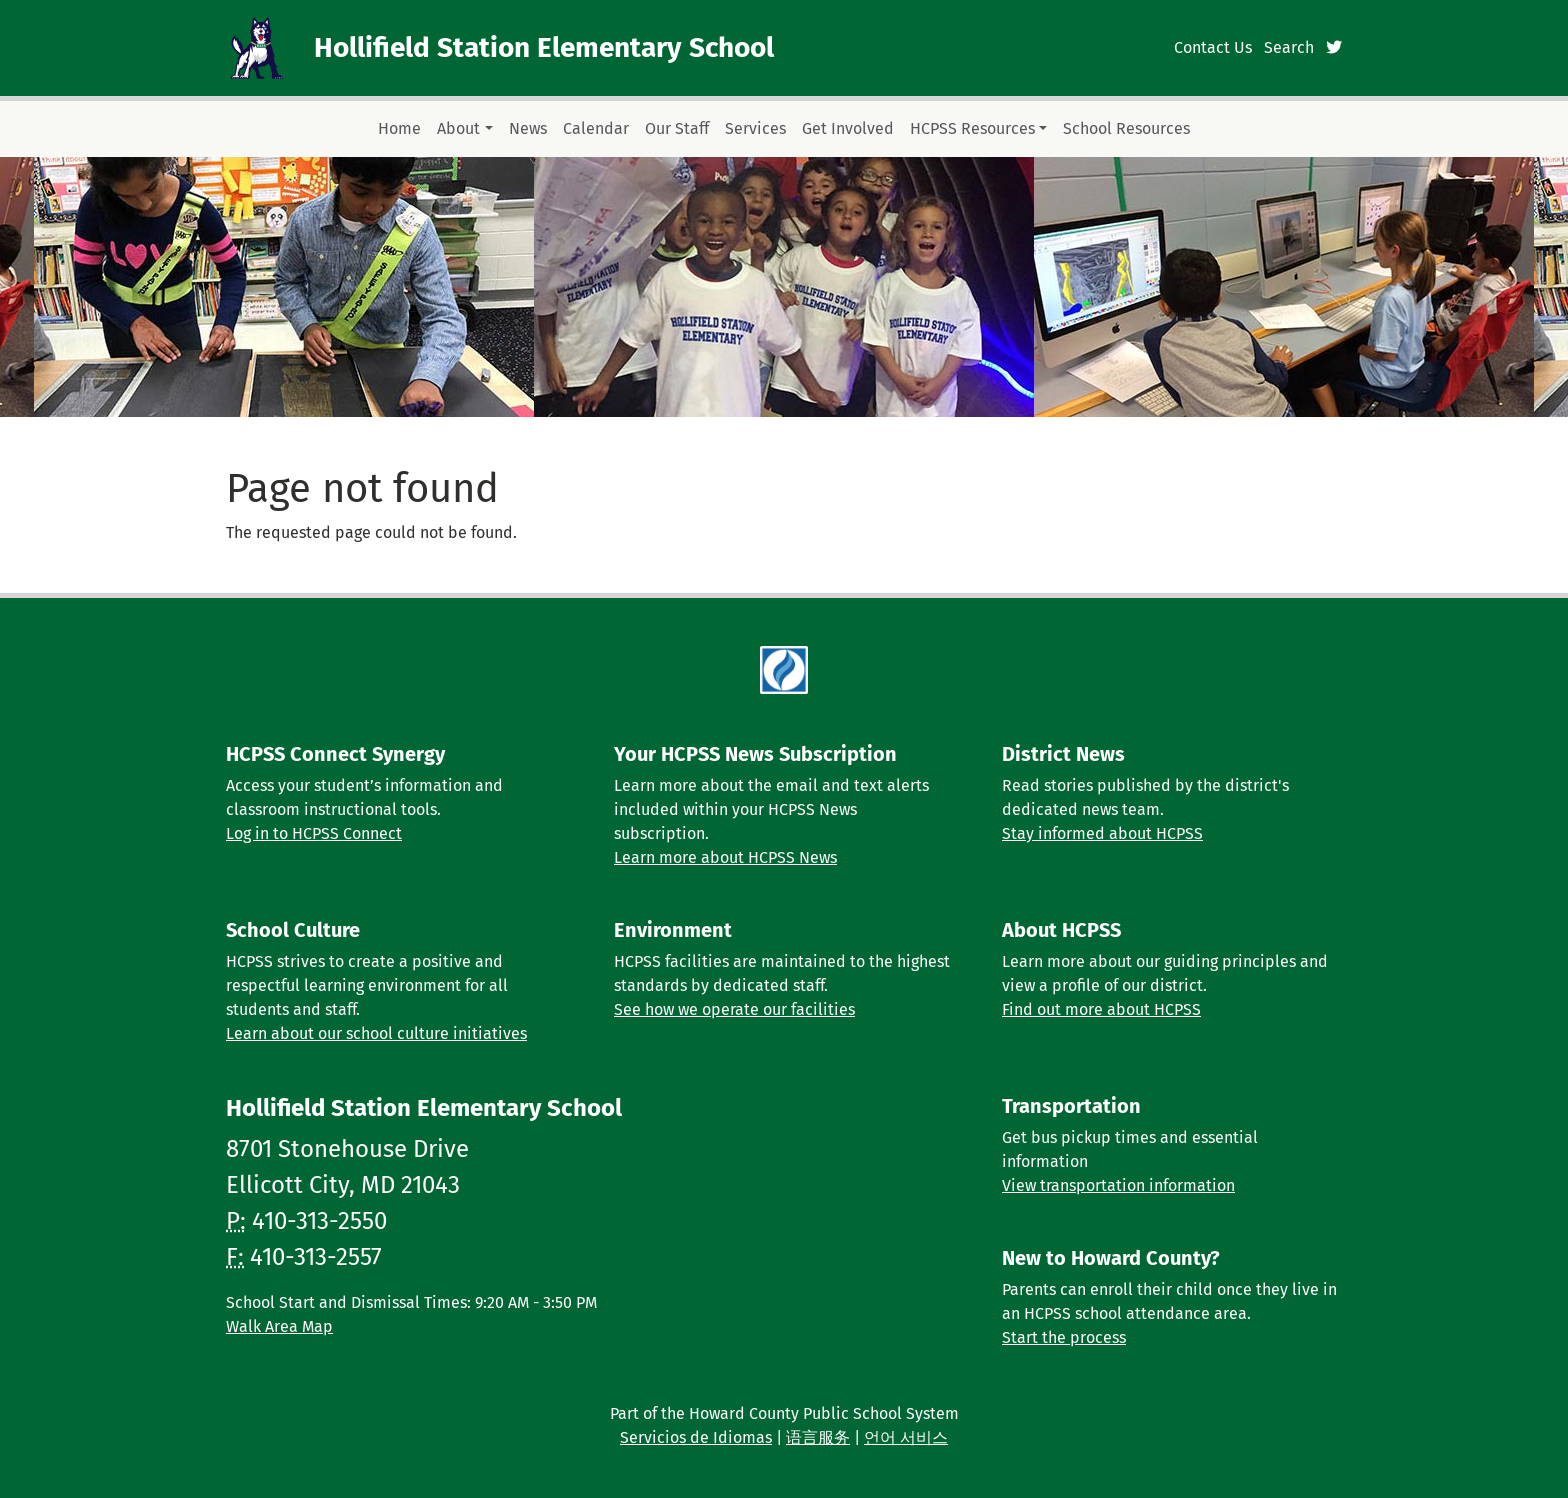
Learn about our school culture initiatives (376, 1033)
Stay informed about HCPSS (1102, 833)
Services (755, 128)
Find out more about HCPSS (1101, 1009)
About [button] (458, 128)
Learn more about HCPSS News (725, 857)
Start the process (1064, 1337)
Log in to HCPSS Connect (314, 833)
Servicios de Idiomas (696, 1437)
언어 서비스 (906, 1437)
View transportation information (1118, 1185)
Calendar (596, 128)
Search (1289, 47)
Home (399, 128)
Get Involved (848, 128)
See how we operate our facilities (734, 1009)
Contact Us (1213, 47)
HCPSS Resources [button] (972, 128)
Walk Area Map (279, 1326)
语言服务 (818, 1437)
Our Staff (677, 128)
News (528, 128)
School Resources (1126, 128)
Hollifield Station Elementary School (544, 47)
